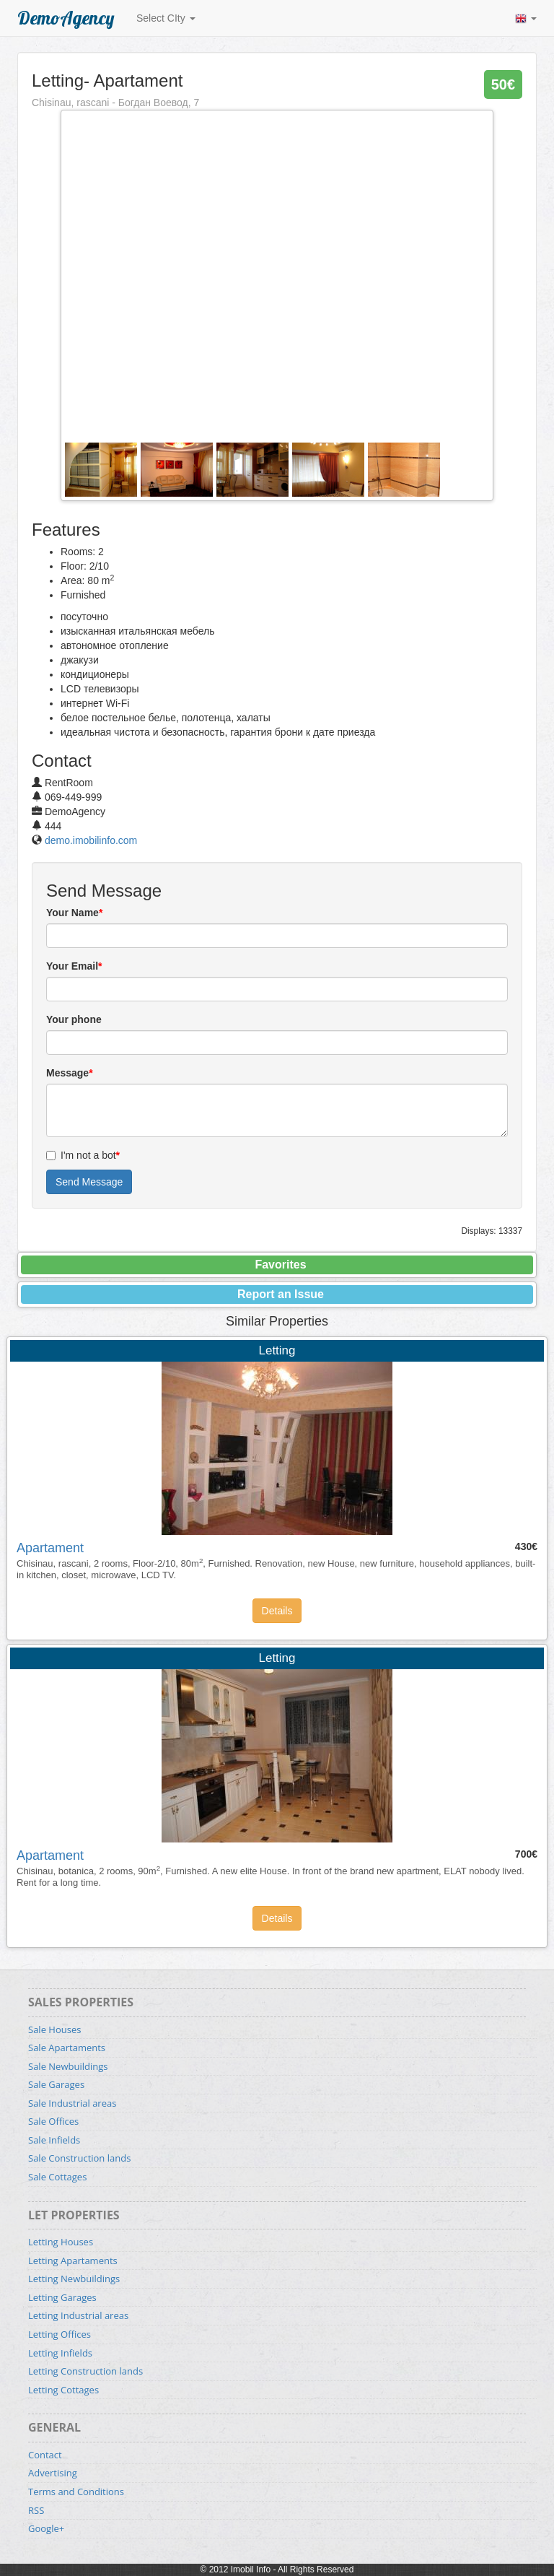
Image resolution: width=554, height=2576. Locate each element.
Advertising (52, 2472)
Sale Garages (56, 2084)
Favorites (280, 1264)
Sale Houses (54, 2029)
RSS (36, 2510)
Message (69, 1073)
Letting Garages (62, 2297)
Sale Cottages (57, 2176)
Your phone (74, 1019)
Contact (45, 2454)
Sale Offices (53, 2121)
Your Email (74, 966)
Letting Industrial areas (78, 2315)
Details (277, 1610)
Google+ (46, 2528)
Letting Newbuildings (74, 2278)
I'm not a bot (83, 1155)
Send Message (89, 1182)
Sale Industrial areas (72, 2103)
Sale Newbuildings (67, 2066)
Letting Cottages (63, 2389)
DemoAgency (66, 17)
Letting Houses (60, 2241)
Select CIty (165, 18)
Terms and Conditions (76, 2491)
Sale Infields (54, 2139)
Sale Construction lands (79, 2157)
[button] (526, 18)
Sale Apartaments (66, 2047)
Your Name (74, 912)
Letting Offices (59, 2334)
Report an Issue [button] (280, 1294)
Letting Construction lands (85, 2370)
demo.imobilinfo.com (91, 840)
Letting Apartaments (73, 2260)
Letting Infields (60, 2352)
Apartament (50, 1548)
